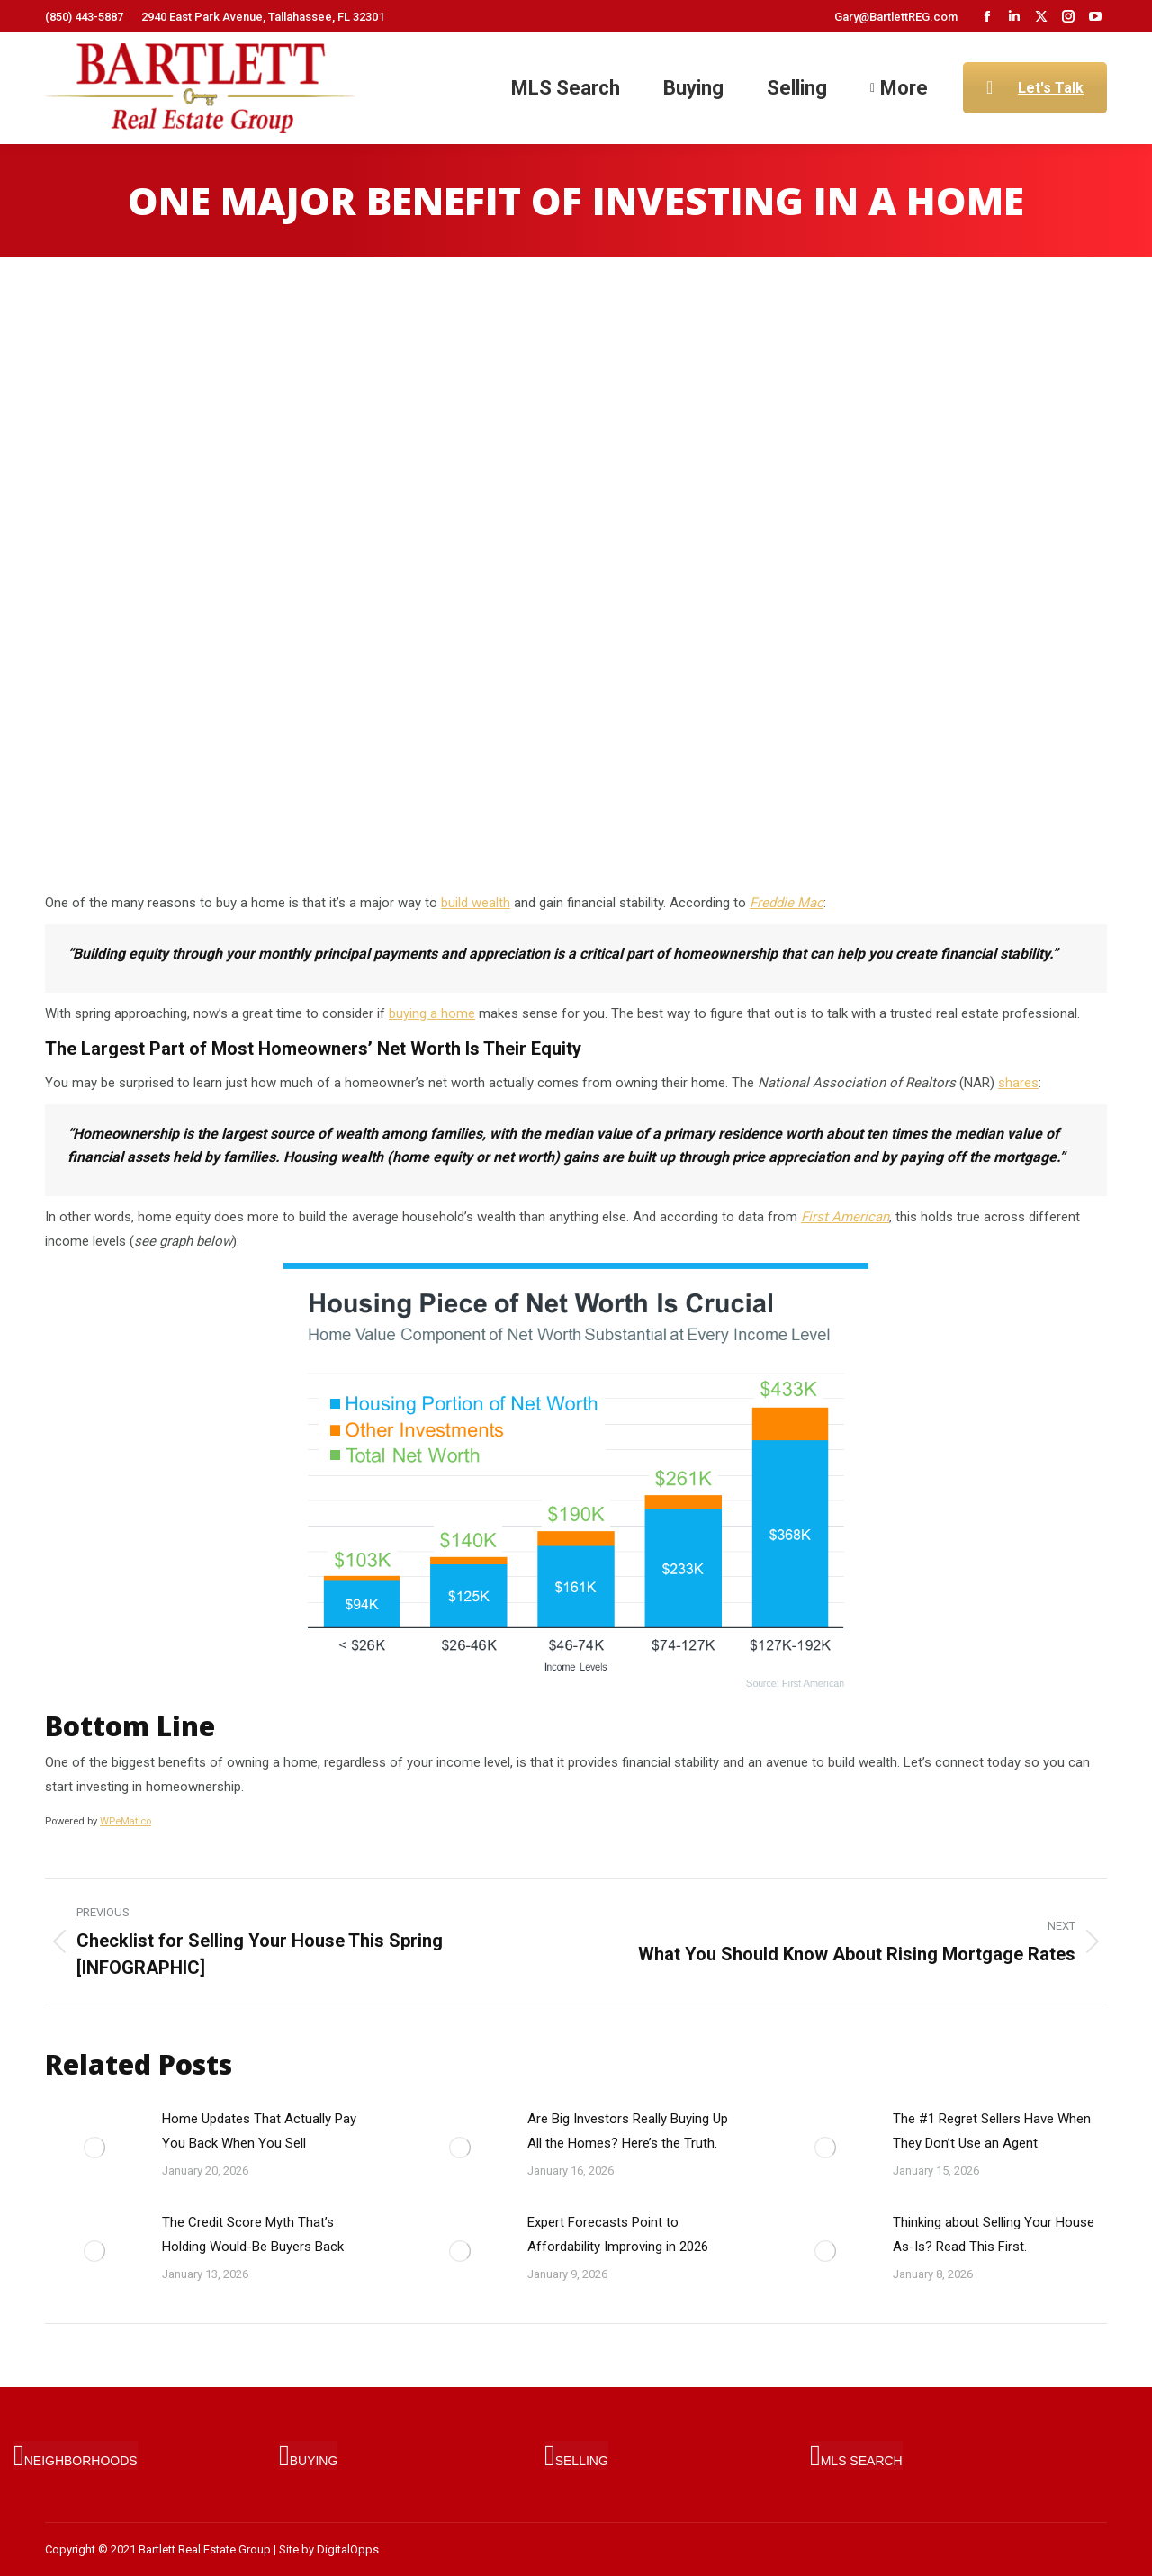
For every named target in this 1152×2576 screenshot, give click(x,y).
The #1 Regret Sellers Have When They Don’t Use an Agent (992, 2131)
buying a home (432, 1013)
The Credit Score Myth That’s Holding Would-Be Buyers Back (253, 2234)
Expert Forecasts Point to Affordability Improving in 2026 (617, 2234)
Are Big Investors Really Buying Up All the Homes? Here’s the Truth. (627, 2131)
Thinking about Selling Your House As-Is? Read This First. (993, 2234)
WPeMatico (125, 1821)
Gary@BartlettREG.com (896, 16)
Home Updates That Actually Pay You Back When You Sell (259, 2131)
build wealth (475, 903)
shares (1018, 1083)
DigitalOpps (348, 2549)
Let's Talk (1035, 87)
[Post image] (94, 2148)
